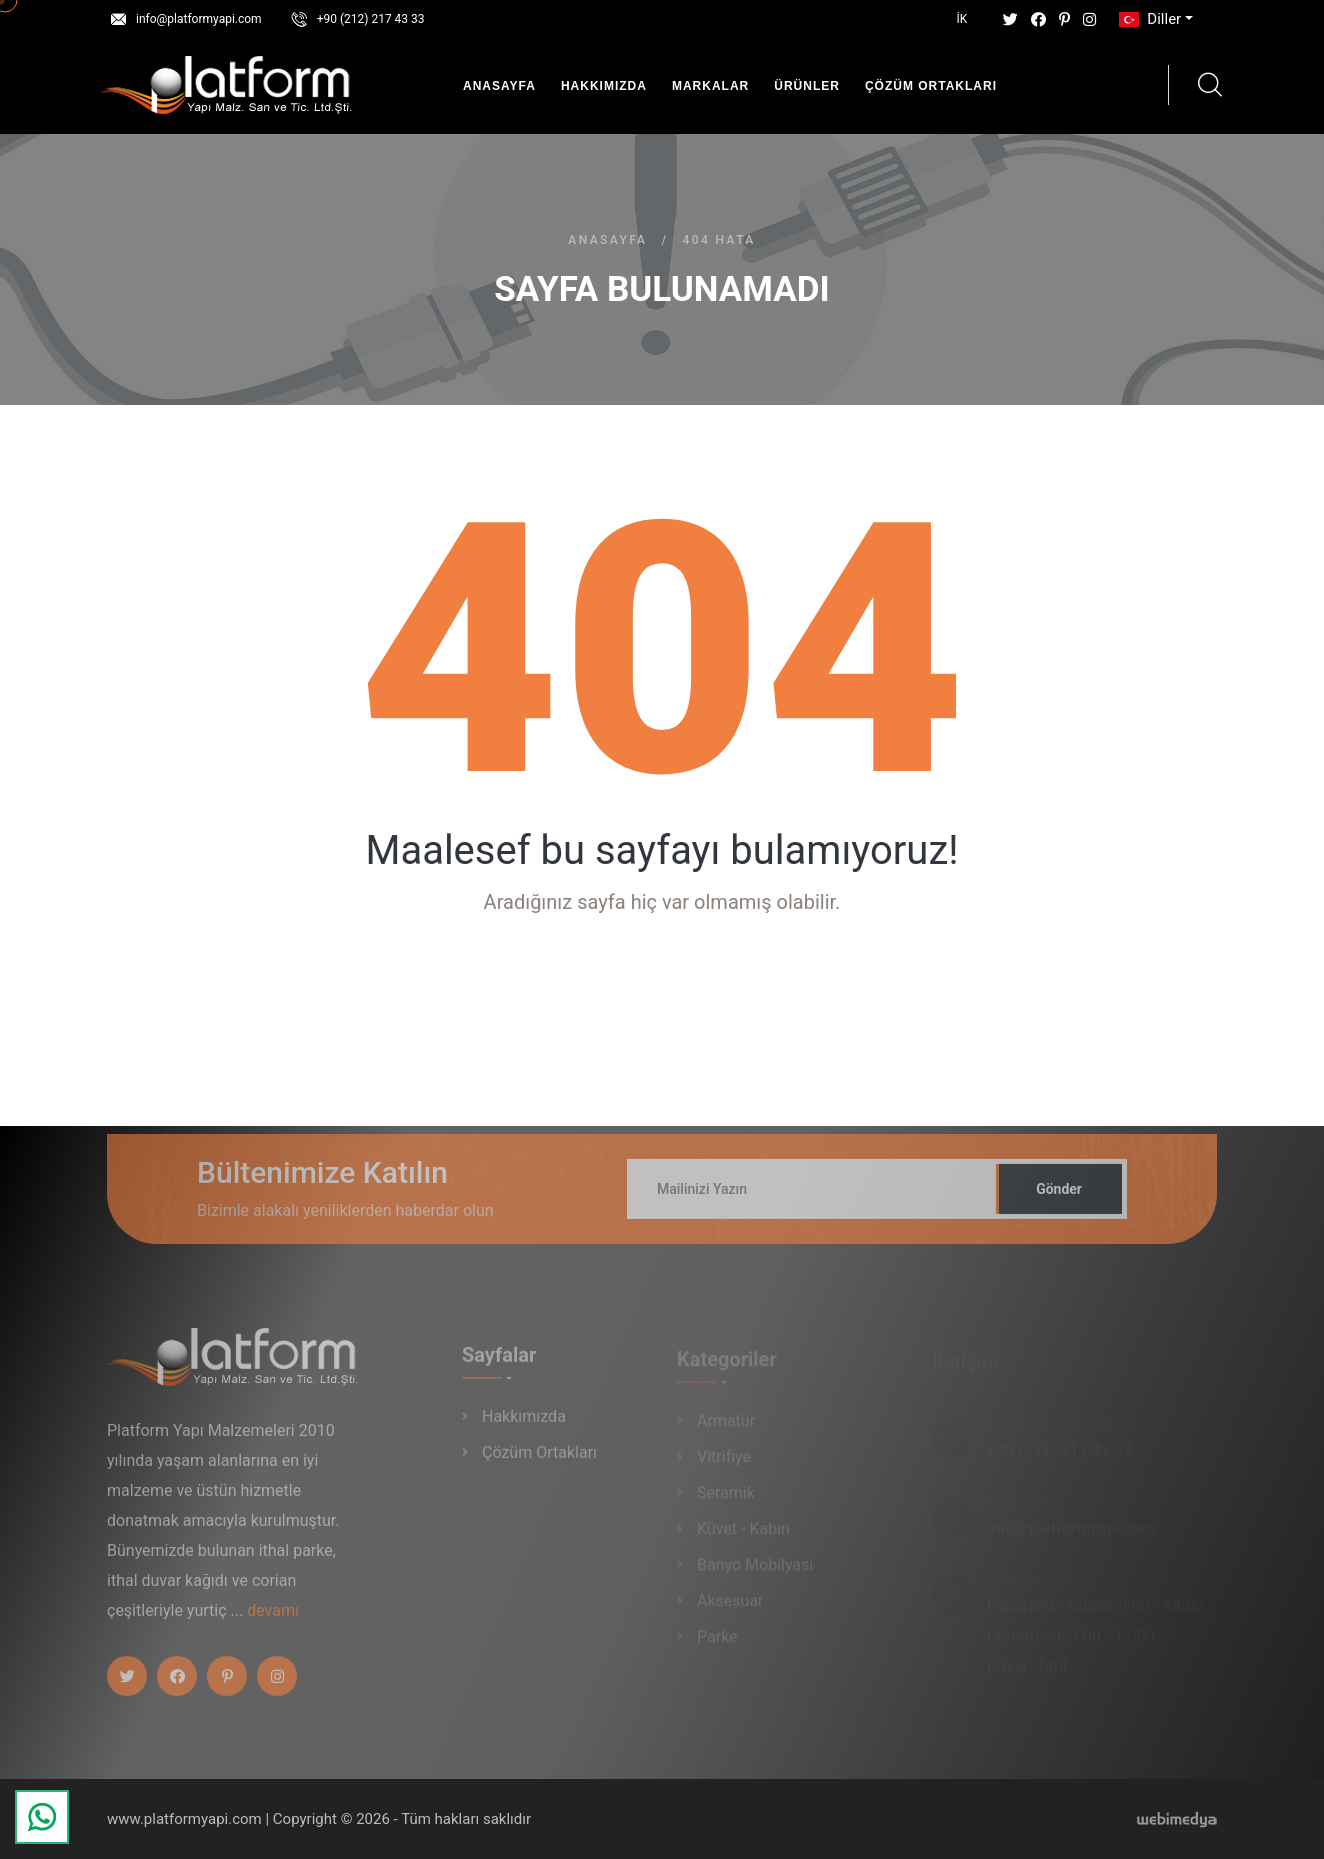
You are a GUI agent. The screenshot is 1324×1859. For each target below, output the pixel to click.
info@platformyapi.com (199, 19)
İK (962, 19)
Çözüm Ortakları (931, 86)
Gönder (1059, 1197)
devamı (273, 1618)
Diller (1148, 19)
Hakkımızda (604, 86)
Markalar (710, 86)
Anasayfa (499, 86)
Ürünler (807, 86)
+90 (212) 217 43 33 (371, 19)
